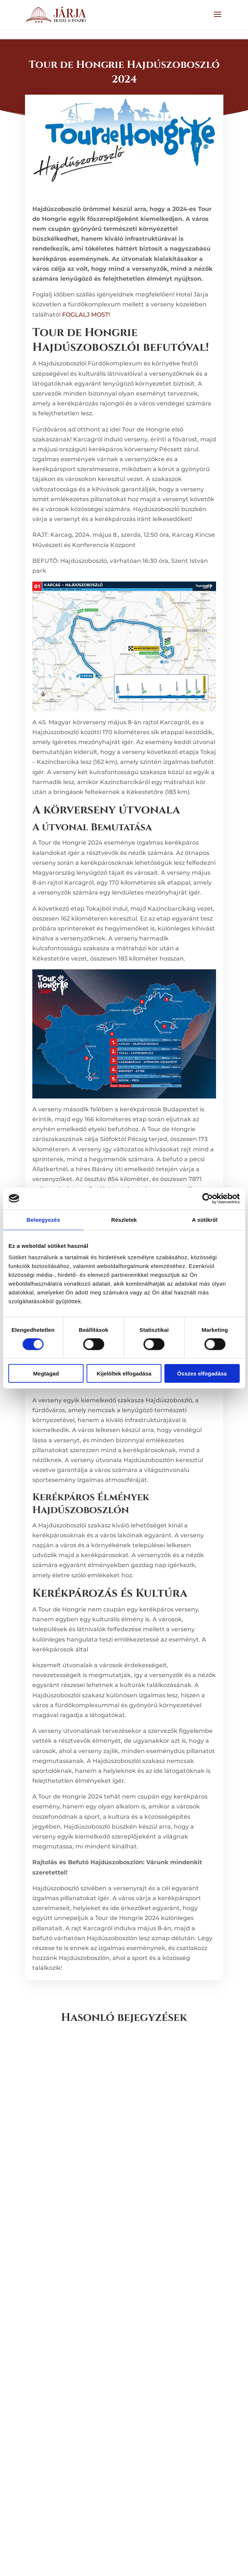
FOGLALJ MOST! (86, 314)
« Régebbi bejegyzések (59, 2541)
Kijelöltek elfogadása (124, 1373)
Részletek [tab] (124, 1219)
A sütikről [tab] (205, 1219)
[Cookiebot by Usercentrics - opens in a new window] (207, 1198)
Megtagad (46, 1373)
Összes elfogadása (202, 1373)
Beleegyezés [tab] (43, 1219)
